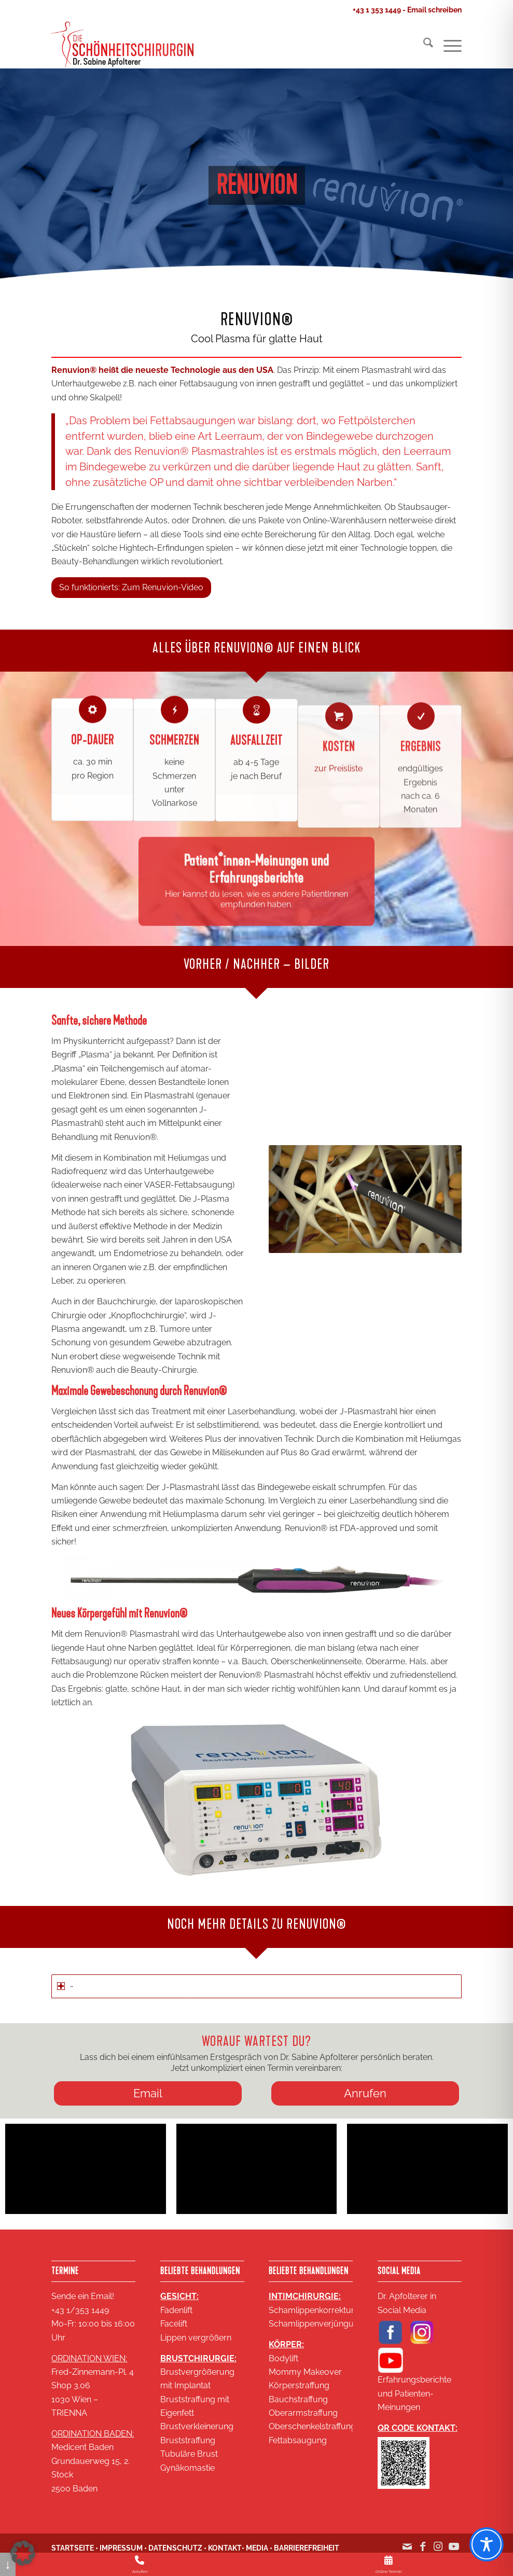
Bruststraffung (187, 2440)
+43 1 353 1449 (377, 10)
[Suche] (423, 44)
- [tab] (65, 1986)
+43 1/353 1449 (80, 2310)
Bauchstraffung (298, 2399)
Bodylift (283, 2358)
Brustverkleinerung (196, 2426)
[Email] (147, 2093)
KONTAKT (225, 2548)
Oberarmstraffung (303, 2413)
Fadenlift (176, 2310)
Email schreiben (434, 10)
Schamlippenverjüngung (316, 2324)
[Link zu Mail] (407, 2552)
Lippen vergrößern (195, 2338)
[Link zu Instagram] (438, 2552)
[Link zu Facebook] (423, 2552)
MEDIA (257, 2548)
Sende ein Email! (82, 2296)
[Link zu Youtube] (454, 2552)
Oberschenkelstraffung (312, 2426)
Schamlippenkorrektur (311, 2310)
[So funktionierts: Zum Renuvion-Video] (131, 587)
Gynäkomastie (187, 2468)
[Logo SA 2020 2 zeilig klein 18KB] (122, 44)
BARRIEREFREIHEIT (306, 2548)
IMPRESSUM (121, 2548)
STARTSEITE (72, 2548)
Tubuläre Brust (189, 2454)
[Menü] (447, 44)
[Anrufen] (365, 2093)
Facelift (173, 2324)
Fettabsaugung (298, 2440)
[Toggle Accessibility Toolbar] (486, 2544)
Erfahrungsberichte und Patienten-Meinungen (414, 2393)
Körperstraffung (299, 2385)
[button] (23, 2553)
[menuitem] (423, 44)
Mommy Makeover (305, 2372)
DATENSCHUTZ (175, 2548)
